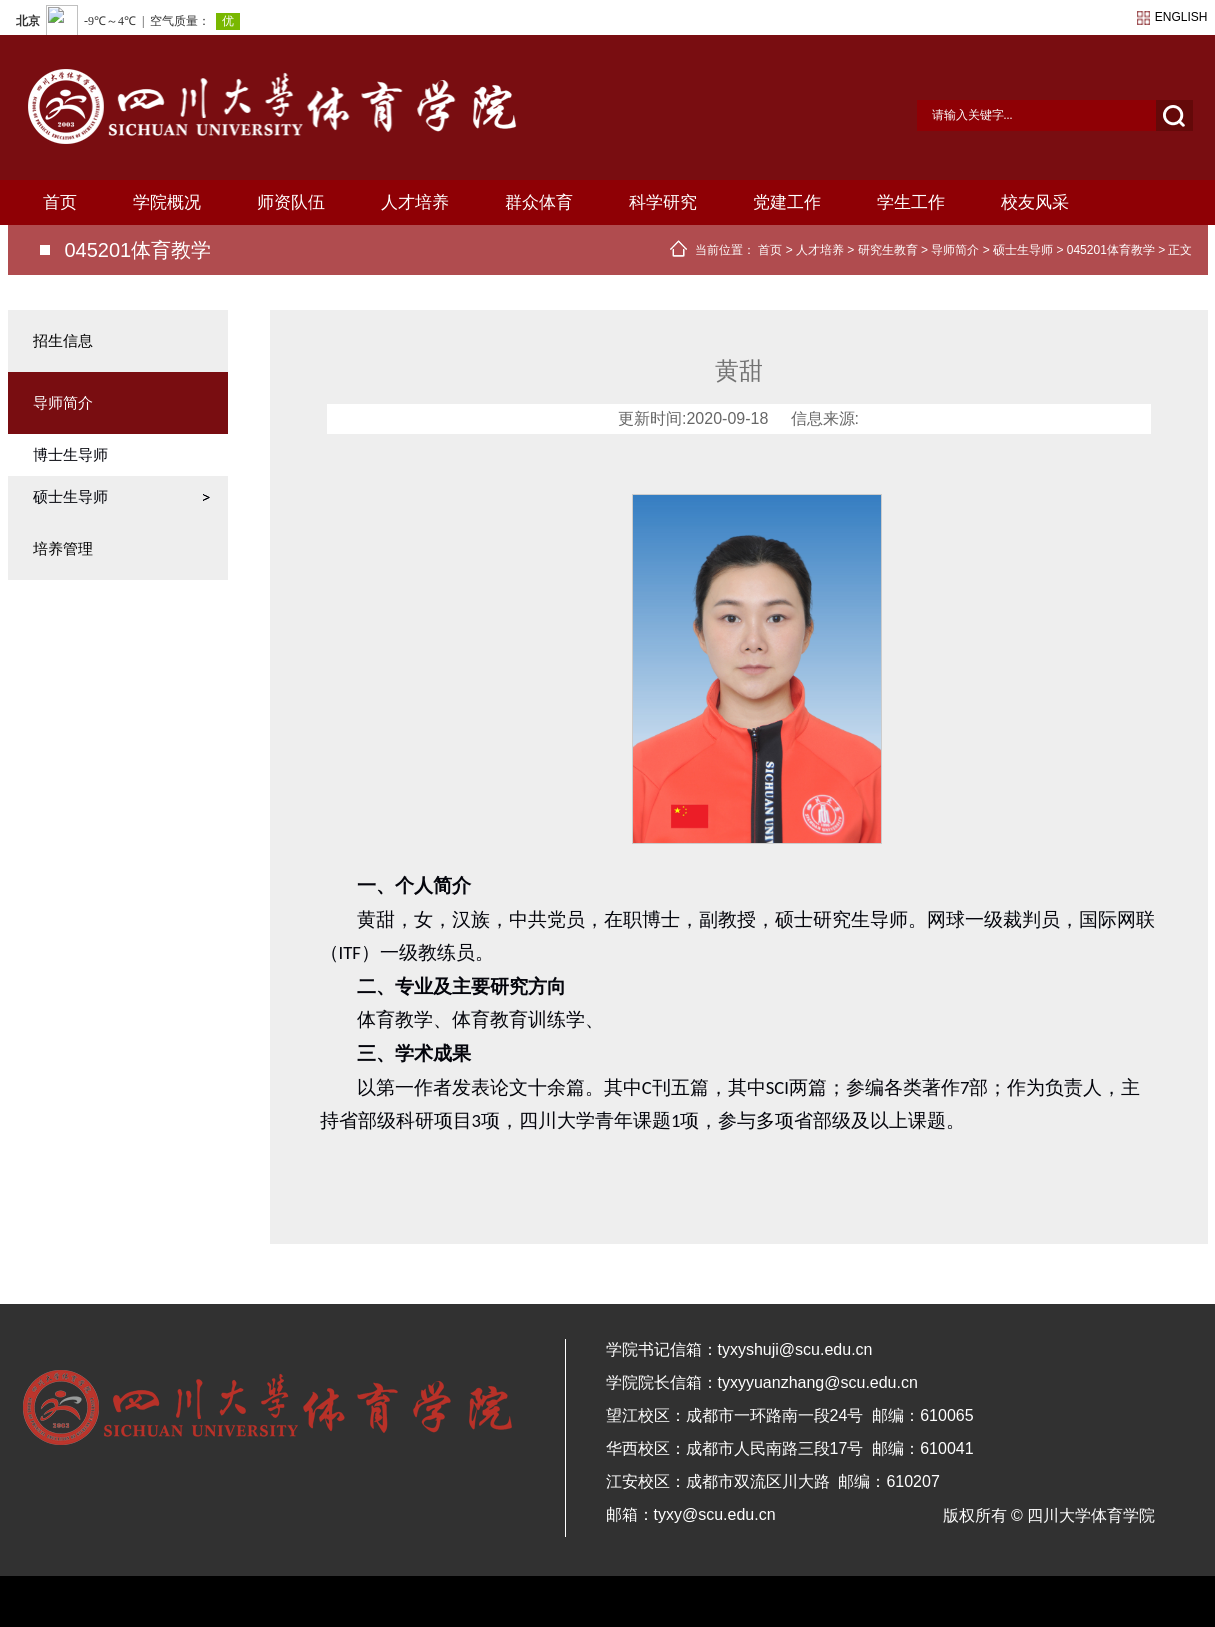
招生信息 (63, 340)
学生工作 (911, 202)
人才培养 (415, 202)
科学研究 (663, 202)
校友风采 (1035, 202)
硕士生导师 (1023, 250)
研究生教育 (888, 250)
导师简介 (955, 250)
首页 (60, 202)
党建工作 (787, 202)
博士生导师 (70, 454)
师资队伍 (291, 202)
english (1181, 17)
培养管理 (63, 548)
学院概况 (167, 202)
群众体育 (539, 202)
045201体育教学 (1111, 250)
